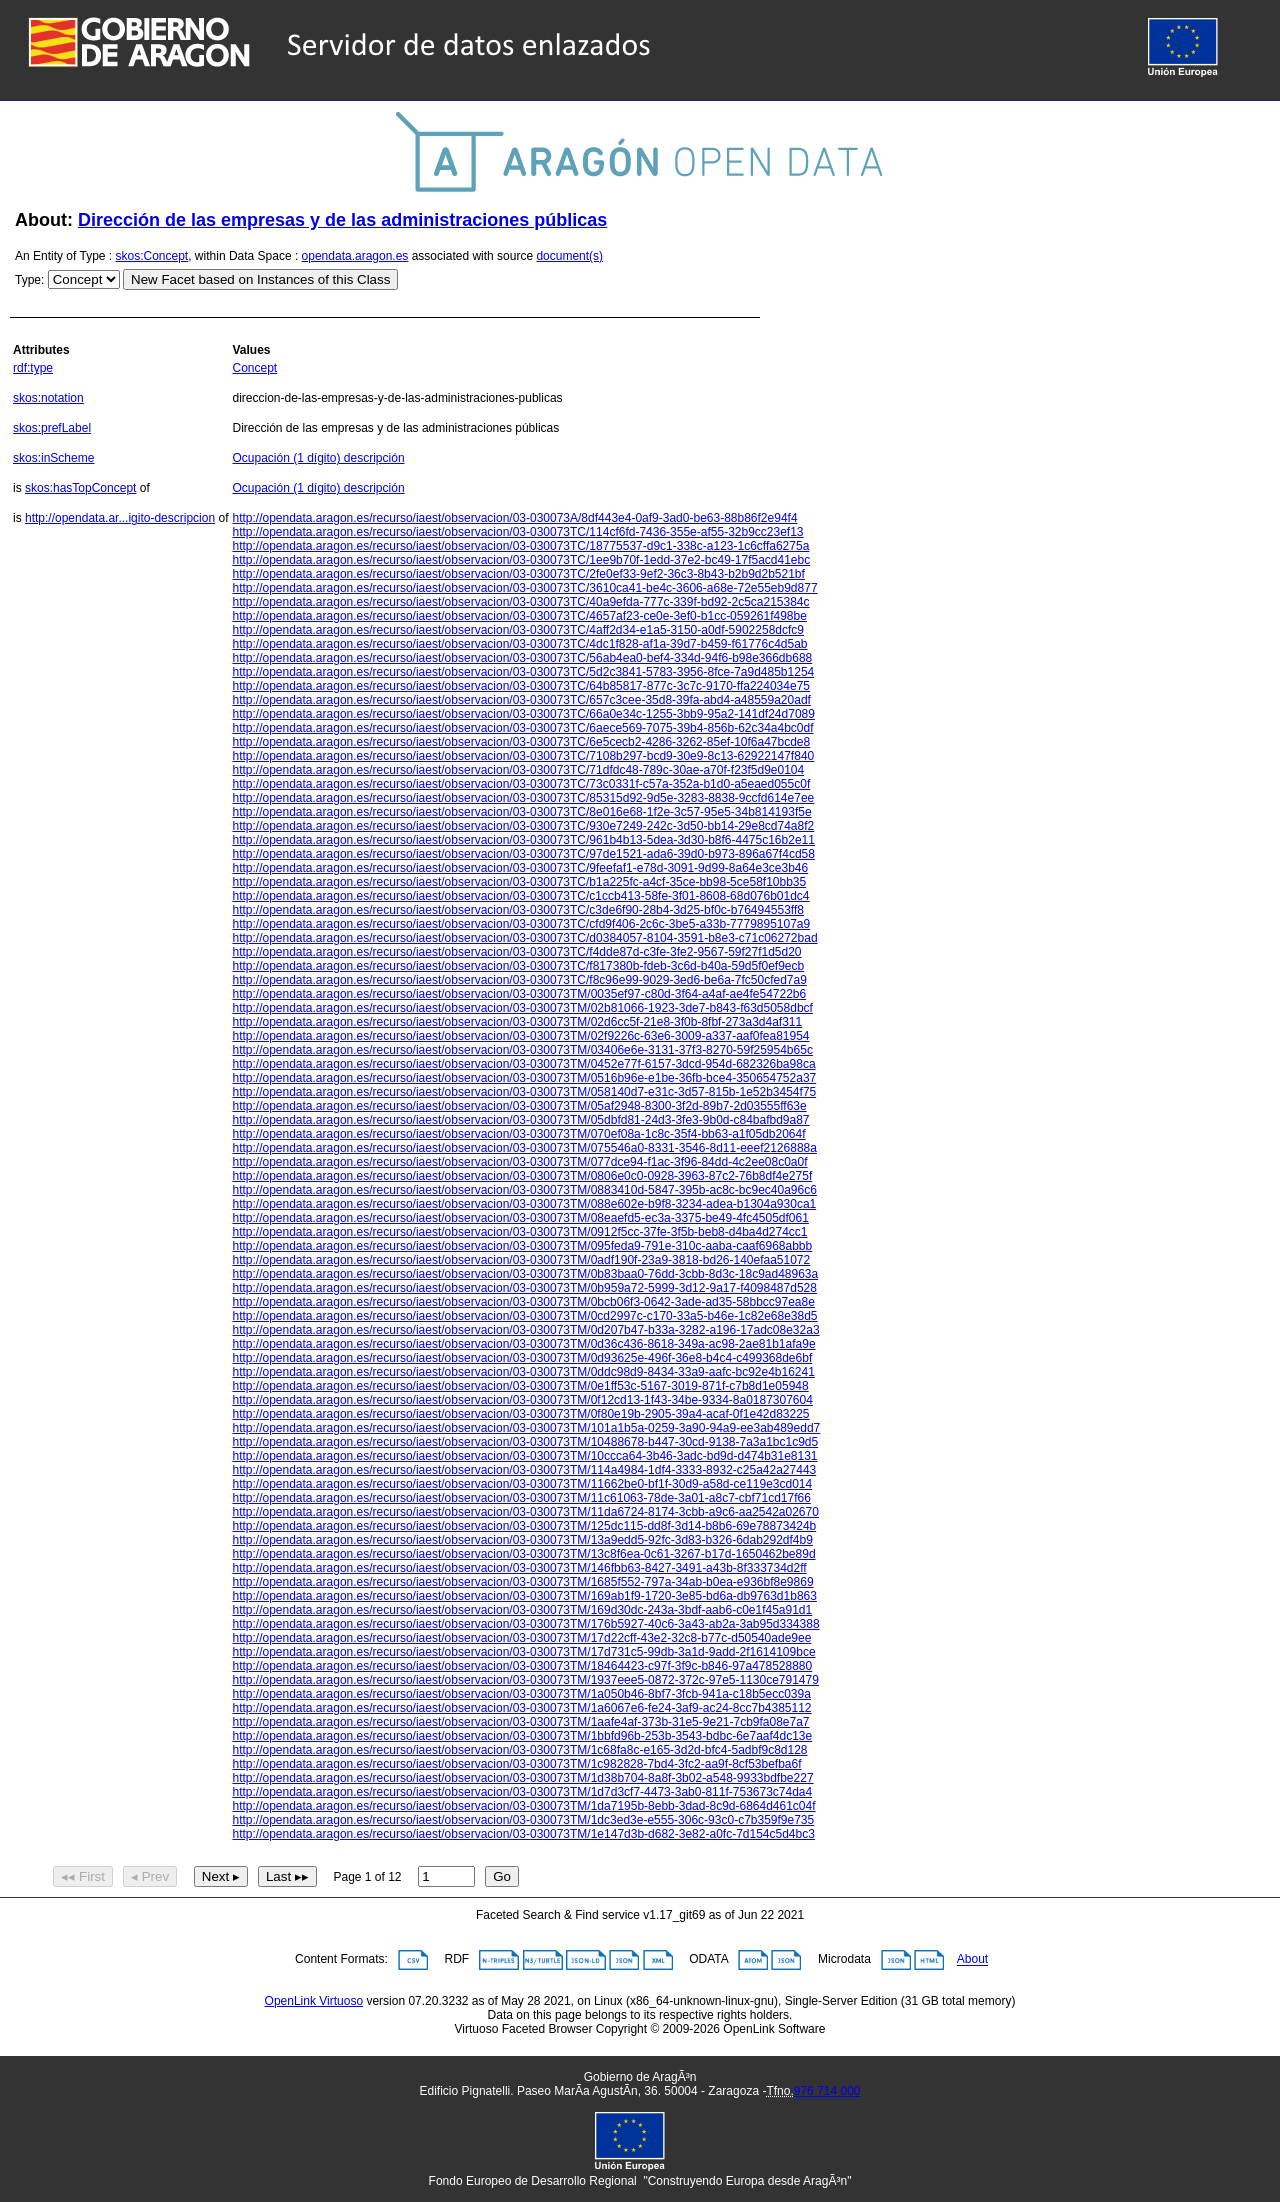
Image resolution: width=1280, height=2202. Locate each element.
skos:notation (48, 398)
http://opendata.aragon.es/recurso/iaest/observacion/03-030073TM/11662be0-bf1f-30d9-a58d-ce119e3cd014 (522, 1484)
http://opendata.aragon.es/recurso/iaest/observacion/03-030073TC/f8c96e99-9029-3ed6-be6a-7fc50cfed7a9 (519, 980)
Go (502, 1876)
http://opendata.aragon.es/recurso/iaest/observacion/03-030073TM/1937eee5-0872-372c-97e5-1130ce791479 (525, 1680)
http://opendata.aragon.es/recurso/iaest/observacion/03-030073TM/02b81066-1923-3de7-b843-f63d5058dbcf (522, 1008)
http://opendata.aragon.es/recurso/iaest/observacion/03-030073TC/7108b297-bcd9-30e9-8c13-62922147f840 (523, 756)
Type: (29, 280)
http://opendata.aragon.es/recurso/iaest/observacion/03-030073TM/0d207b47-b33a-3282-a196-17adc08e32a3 (525, 1330)
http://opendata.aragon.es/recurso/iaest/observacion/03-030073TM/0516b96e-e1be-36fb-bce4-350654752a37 (524, 1078)
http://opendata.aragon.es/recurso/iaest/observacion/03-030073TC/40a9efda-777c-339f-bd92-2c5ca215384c (520, 602)
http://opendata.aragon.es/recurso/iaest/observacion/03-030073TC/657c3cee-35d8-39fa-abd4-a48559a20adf (521, 700)
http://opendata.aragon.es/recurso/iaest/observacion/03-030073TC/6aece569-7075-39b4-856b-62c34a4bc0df (522, 728)
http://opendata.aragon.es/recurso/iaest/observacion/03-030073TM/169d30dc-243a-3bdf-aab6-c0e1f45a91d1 (522, 1610)
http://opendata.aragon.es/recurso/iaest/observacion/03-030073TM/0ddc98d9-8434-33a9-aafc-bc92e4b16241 (523, 1372)
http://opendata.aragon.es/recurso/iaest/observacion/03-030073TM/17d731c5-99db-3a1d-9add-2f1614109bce (523, 1652)
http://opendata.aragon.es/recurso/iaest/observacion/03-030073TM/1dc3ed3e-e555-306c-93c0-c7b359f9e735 (523, 1820)
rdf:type (33, 368)
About (972, 1960)
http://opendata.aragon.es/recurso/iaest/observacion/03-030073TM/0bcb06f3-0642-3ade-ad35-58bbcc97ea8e (523, 1302)
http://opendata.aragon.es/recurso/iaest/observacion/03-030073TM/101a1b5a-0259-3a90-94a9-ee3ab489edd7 (526, 1428)
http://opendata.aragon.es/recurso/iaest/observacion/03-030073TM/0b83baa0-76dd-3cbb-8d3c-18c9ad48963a (525, 1274)
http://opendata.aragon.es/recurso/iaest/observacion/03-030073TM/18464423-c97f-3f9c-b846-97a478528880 (522, 1666)
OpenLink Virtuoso (314, 2001)
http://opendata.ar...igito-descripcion (120, 518)
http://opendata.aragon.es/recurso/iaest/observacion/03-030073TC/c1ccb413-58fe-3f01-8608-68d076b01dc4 (520, 896)
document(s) (569, 256)
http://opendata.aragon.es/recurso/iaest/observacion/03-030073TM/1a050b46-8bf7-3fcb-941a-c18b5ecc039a (521, 1694)
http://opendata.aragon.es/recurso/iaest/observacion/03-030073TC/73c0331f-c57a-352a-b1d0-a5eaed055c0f (521, 784)
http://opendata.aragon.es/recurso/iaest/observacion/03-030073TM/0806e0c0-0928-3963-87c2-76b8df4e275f (522, 1176)
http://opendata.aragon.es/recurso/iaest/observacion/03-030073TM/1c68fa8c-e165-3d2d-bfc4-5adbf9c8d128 (519, 1750)
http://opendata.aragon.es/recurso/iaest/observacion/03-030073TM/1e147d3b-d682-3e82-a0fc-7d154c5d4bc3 (523, 1834)
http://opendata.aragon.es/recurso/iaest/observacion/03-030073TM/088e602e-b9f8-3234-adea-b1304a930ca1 (524, 1204)
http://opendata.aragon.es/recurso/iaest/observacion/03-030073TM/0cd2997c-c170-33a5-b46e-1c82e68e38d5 (524, 1316)
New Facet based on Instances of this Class (260, 279)
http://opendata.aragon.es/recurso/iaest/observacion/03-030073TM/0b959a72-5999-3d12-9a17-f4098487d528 (524, 1288)
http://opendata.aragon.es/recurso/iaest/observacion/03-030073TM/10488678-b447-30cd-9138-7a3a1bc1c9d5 (525, 1442)
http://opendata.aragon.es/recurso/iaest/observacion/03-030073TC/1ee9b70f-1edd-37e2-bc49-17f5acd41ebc (521, 560)
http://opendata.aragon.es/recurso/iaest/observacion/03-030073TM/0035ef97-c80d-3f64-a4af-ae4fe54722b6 (519, 994)
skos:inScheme (53, 458)
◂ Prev (150, 1876)
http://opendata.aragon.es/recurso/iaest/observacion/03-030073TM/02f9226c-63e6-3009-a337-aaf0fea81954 (520, 1036)
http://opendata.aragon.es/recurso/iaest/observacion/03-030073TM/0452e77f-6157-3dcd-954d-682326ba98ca (523, 1064)
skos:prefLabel (52, 428)
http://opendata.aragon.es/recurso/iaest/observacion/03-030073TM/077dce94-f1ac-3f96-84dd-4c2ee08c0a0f (519, 1162)
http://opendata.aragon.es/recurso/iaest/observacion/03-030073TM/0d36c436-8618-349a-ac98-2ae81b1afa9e (523, 1344)
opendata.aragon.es (355, 256)
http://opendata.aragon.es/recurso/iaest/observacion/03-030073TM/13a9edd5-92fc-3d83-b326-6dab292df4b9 (522, 1540)
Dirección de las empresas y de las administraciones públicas (342, 220)
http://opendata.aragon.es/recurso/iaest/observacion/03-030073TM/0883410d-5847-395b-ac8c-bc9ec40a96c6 (524, 1190)
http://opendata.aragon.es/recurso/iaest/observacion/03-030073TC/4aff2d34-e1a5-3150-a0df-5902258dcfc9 (518, 630)
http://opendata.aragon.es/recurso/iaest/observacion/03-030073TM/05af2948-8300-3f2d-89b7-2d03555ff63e (519, 1106)
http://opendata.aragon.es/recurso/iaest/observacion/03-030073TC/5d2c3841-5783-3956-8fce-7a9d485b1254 (523, 672)
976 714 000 (827, 2091)
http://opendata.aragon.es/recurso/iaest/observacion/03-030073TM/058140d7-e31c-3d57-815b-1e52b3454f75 (524, 1092)
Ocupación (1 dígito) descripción (318, 458)
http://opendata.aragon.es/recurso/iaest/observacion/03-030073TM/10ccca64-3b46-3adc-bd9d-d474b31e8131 (524, 1456)
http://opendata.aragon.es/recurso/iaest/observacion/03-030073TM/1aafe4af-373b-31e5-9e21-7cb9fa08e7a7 (520, 1722)
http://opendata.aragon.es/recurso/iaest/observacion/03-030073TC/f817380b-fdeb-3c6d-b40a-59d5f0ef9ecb (518, 966)
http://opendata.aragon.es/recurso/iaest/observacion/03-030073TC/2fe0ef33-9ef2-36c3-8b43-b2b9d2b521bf (518, 574)
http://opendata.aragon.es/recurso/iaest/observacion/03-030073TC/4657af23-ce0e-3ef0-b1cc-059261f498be (519, 616)
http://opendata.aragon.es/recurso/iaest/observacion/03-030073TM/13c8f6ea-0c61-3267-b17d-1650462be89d (523, 1554)
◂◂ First (83, 1876)
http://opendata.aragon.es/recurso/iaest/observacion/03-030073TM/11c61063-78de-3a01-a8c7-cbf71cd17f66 (521, 1498)
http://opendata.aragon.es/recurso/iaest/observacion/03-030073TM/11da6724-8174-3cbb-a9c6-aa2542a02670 (525, 1512)
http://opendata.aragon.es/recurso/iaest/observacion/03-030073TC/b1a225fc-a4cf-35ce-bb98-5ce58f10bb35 (519, 882)
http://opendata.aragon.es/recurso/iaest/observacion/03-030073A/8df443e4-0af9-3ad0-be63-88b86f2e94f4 (514, 518)
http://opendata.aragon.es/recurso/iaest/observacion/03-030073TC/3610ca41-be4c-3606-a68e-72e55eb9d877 (524, 588)
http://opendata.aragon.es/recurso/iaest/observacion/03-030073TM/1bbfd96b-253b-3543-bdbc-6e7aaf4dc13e (522, 1736)
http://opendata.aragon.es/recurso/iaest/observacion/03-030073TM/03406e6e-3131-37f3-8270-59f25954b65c (522, 1050)
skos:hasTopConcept (80, 488)
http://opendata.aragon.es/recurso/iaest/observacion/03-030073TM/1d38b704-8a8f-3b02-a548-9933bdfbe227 (522, 1778)
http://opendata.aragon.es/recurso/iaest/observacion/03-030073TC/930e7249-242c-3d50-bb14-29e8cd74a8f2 (523, 826)
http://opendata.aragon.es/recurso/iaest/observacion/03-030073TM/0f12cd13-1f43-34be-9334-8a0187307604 (522, 1400)
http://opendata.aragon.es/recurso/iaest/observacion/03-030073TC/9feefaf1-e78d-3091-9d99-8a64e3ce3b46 (520, 868)
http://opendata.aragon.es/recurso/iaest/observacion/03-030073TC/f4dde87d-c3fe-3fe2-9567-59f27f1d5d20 (516, 952)
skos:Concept (152, 256)
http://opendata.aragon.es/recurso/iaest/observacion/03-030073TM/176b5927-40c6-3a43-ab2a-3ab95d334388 (525, 1624)
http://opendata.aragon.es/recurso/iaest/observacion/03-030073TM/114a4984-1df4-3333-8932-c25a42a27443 (524, 1470)
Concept (254, 368)
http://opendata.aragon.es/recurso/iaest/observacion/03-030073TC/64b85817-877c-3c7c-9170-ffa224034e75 (521, 686)
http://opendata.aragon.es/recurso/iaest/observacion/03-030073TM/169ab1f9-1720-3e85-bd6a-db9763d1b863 (524, 1596)
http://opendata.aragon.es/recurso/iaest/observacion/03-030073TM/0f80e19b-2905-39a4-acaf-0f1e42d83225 (520, 1414)
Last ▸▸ (287, 1876)
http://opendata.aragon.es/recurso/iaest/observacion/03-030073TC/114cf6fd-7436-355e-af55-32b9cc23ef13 (517, 532)
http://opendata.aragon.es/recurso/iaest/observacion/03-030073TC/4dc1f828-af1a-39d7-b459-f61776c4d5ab (519, 644)
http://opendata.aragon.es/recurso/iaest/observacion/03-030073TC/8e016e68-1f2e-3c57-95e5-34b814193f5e (521, 812)
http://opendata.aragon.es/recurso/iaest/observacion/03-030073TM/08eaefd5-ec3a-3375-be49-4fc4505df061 (520, 1218)
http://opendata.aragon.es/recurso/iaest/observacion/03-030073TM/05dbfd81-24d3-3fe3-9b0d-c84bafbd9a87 (520, 1120)
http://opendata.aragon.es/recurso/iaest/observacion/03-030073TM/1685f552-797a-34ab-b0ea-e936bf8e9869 (522, 1582)
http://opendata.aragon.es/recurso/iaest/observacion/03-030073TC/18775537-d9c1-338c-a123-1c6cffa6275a (520, 546)
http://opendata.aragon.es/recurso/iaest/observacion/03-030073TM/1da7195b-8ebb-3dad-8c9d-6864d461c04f (523, 1806)
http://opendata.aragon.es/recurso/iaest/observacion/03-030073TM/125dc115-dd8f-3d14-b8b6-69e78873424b (524, 1526)
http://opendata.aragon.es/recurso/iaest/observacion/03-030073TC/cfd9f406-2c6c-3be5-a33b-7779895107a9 (521, 924)
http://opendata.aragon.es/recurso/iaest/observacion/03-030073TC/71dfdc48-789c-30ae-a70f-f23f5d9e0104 (518, 770)
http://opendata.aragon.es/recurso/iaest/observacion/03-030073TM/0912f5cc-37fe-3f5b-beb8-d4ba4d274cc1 (519, 1232)
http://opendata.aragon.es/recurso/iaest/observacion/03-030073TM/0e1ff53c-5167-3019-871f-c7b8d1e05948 (520, 1386)
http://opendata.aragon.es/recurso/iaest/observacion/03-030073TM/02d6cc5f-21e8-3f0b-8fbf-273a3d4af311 (517, 1022)
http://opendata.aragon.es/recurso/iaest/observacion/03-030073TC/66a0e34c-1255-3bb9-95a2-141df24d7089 (523, 714)
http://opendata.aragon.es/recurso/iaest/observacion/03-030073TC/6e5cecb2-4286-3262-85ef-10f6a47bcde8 (521, 742)
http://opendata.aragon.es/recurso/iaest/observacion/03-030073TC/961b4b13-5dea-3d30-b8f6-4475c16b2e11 (523, 840)
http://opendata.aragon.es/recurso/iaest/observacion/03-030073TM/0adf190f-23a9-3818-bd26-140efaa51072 (521, 1260)
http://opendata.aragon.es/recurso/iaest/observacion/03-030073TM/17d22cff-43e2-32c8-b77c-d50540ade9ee (521, 1638)
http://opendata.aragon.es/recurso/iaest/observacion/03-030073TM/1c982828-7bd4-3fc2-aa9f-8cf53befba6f (516, 1764)
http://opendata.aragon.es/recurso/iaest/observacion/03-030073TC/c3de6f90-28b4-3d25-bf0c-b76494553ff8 (518, 910)
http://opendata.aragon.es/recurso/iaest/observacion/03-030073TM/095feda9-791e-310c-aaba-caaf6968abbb (522, 1246)
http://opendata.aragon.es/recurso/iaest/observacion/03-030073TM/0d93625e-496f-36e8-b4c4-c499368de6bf (522, 1358)
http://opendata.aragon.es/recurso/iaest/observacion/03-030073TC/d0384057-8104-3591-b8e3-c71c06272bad (524, 938)
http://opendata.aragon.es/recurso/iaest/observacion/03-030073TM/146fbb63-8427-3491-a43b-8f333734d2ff (519, 1568)
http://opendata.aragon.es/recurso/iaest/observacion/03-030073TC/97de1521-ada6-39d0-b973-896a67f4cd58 (523, 854)
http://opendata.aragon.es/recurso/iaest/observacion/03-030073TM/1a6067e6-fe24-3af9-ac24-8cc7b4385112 (521, 1708)
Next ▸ (221, 1876)
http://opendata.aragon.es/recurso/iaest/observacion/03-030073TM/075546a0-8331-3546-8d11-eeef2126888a (524, 1148)
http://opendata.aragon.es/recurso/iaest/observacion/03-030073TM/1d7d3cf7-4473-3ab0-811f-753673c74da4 (522, 1792)
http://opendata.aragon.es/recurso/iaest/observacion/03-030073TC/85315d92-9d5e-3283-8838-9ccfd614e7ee (523, 798)
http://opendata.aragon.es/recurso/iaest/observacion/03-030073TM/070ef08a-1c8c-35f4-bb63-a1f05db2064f (518, 1134)
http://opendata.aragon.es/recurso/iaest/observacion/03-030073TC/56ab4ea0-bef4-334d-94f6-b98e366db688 (522, 658)
